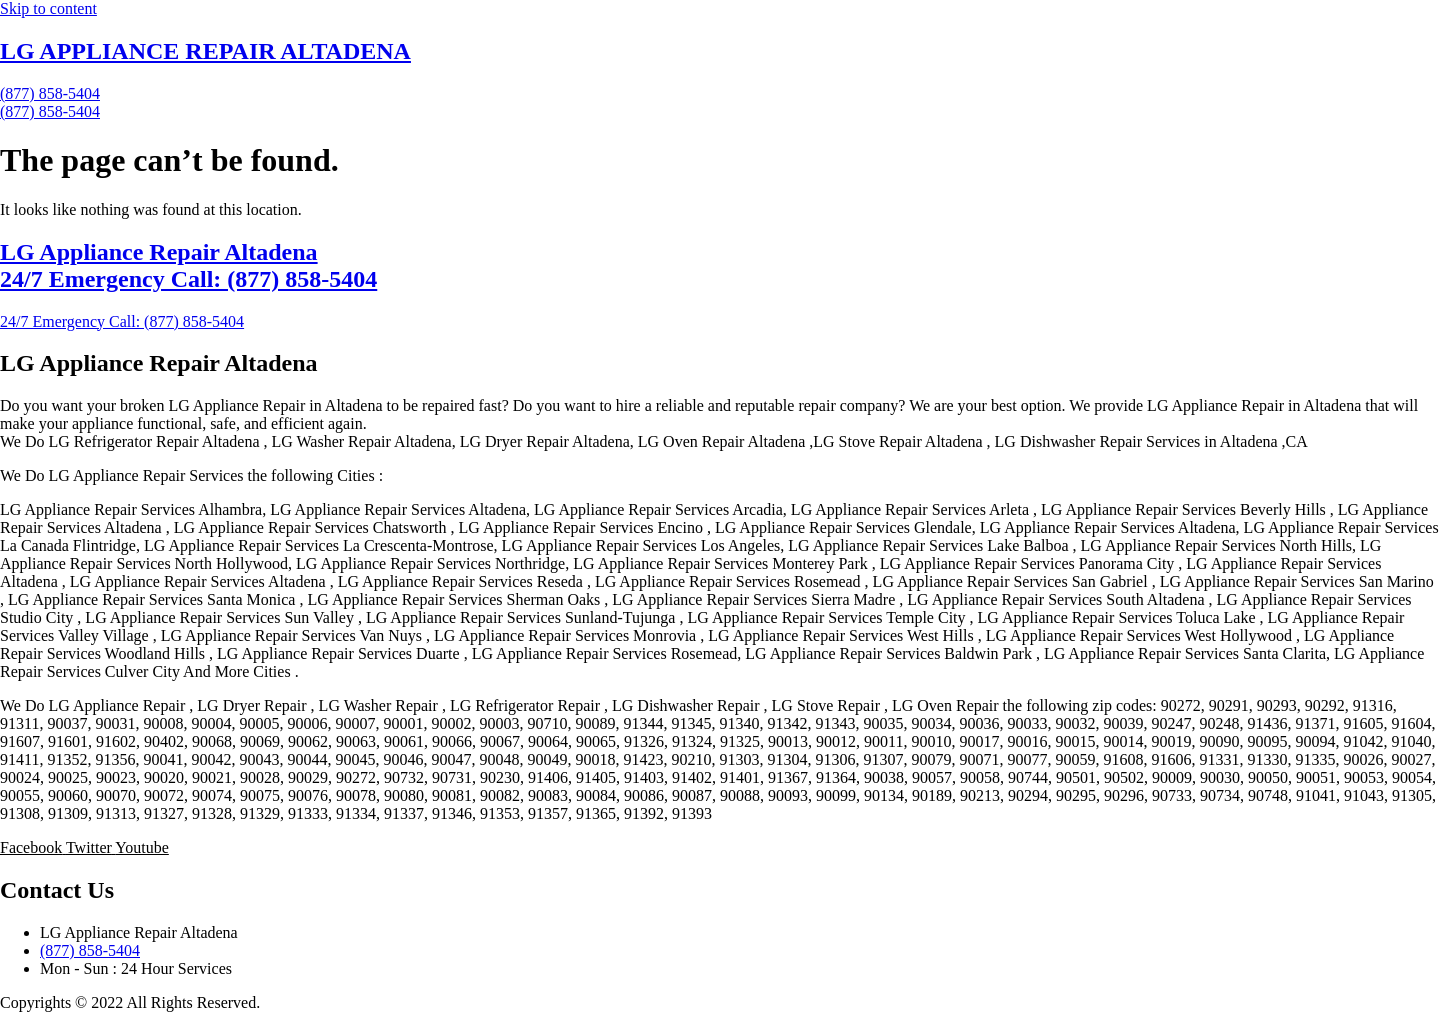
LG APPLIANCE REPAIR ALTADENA (205, 51)
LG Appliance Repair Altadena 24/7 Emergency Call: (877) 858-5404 (188, 265)
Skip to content (48, 8)
